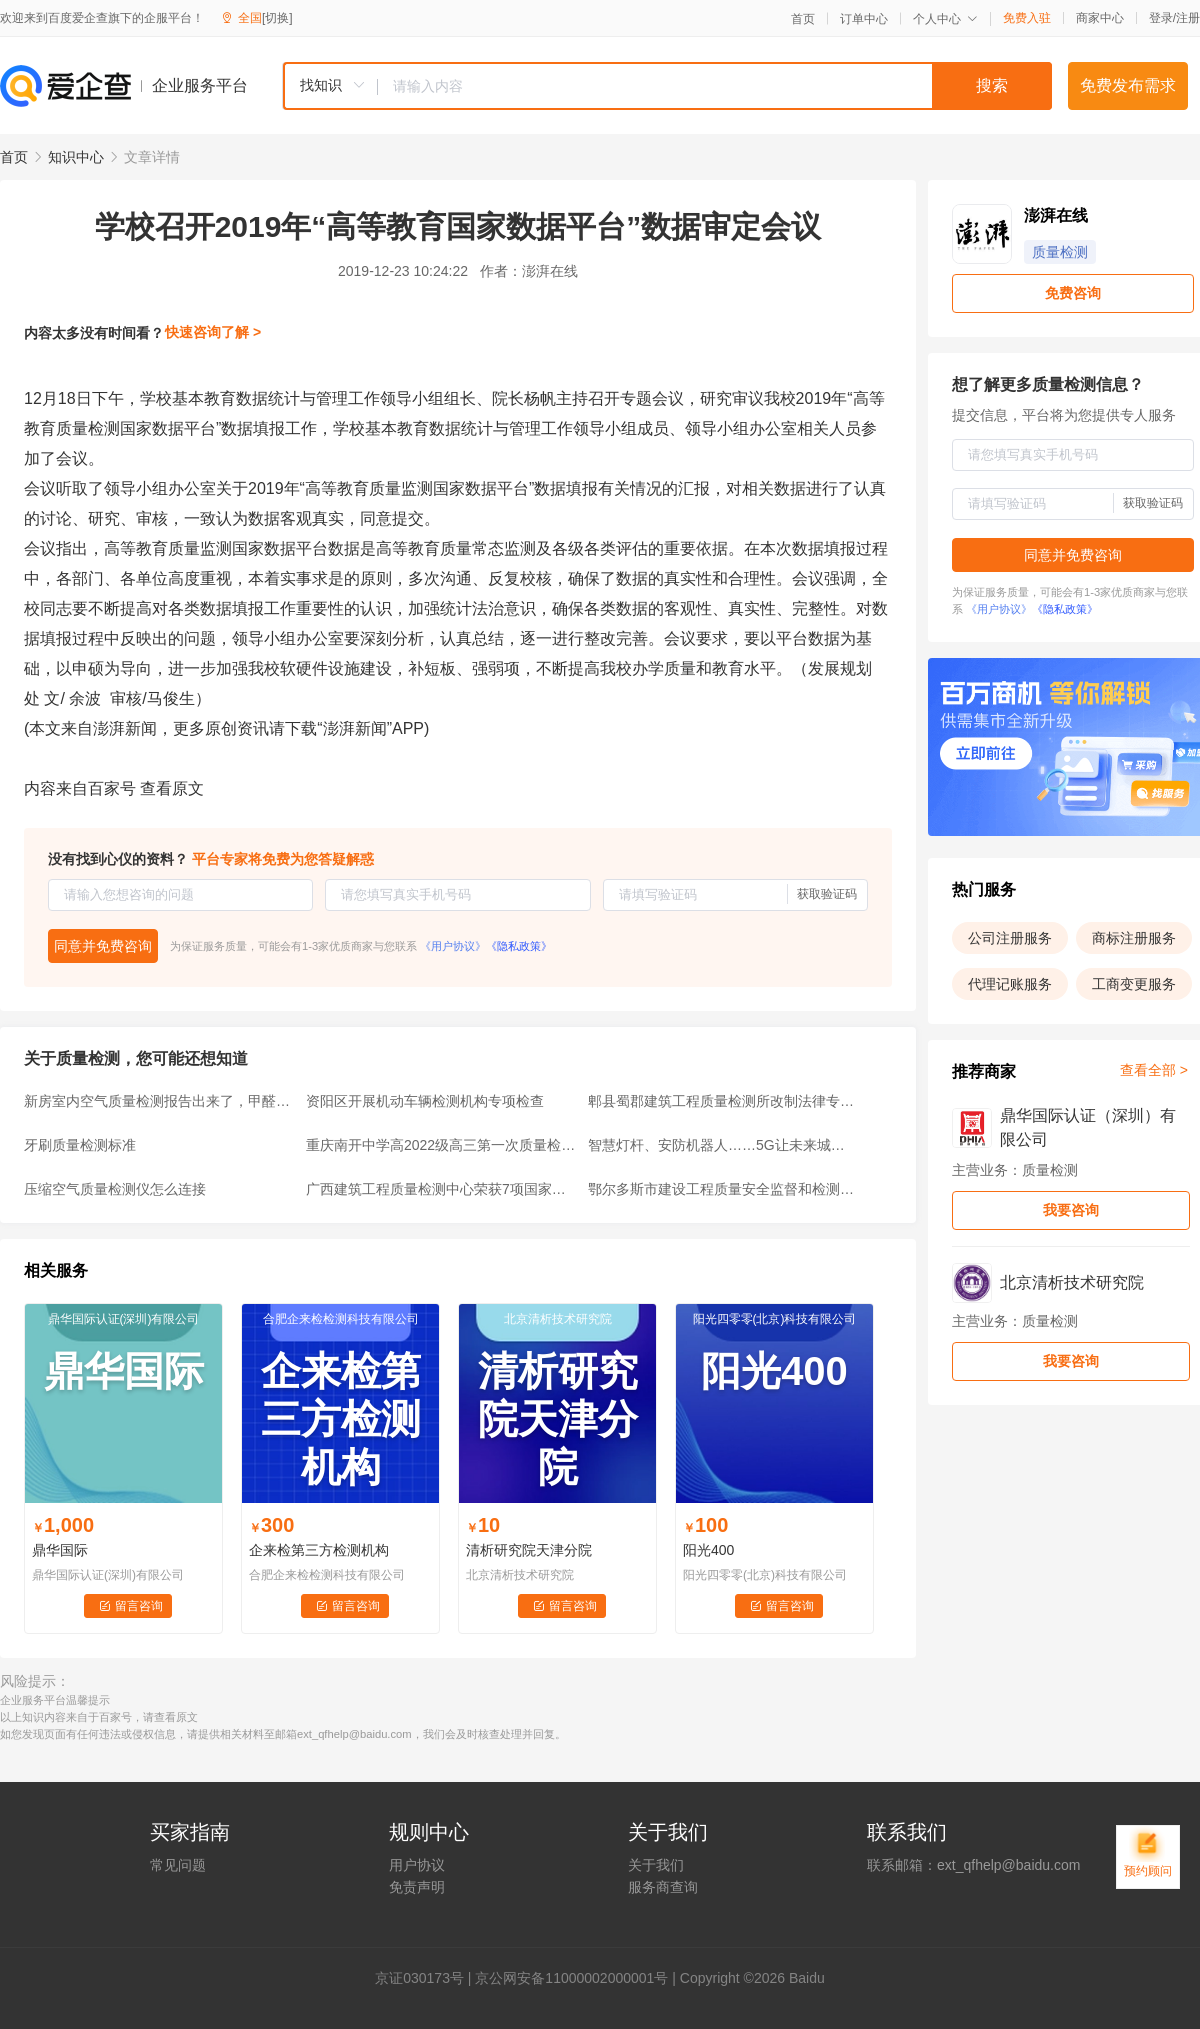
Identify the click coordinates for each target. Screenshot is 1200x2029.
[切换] (277, 18)
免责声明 (417, 1887)
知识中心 (76, 157)
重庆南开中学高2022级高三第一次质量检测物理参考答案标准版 (441, 1145)
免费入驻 (1027, 18)
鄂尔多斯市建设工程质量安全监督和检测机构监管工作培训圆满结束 (723, 1189)
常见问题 (178, 1865)
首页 (803, 19)
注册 (1188, 18)
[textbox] (715, 86)
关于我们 (656, 1865)
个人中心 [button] (945, 19)
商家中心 (1100, 18)
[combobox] (667, 86)
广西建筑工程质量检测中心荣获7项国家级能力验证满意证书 (441, 1189)
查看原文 (172, 788)
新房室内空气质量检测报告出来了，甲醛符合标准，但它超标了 (159, 1101)
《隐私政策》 (519, 946)
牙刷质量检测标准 (80, 1145)
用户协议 (417, 1865)
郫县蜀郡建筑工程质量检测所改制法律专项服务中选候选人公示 (723, 1101)
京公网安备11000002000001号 (571, 1978)
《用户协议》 (453, 946)
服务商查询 (663, 1887)
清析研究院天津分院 (529, 1550)
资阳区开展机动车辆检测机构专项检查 (425, 1101)
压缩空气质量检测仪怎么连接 (115, 1189)
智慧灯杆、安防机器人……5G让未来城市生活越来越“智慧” (723, 1145)
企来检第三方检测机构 (319, 1550)
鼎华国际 (60, 1550)
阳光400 (708, 1550)
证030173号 (426, 1978)
